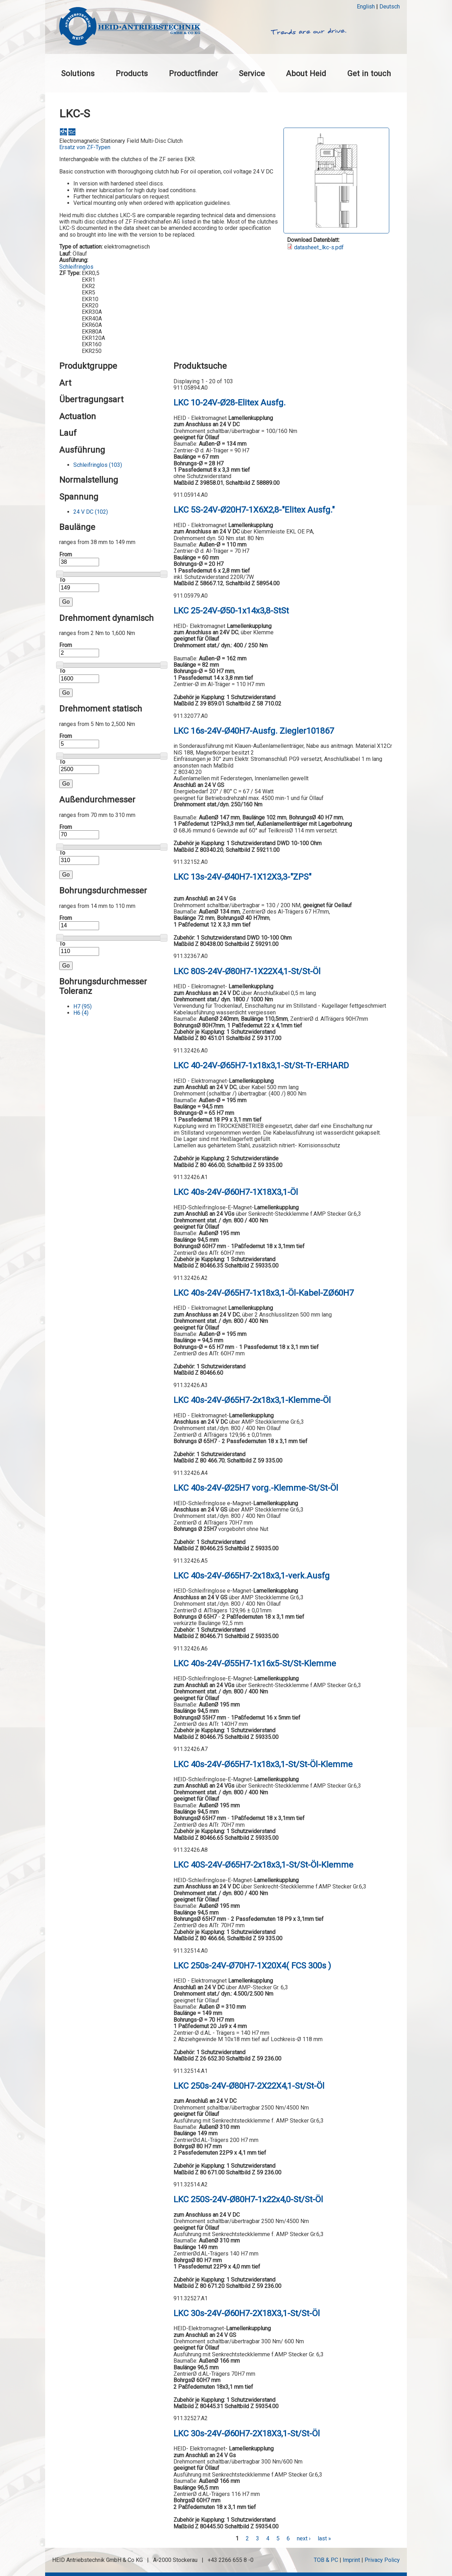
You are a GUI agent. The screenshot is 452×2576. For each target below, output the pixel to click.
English (366, 6)
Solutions (77, 73)
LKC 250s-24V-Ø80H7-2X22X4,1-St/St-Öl (248, 2086)
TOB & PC (326, 2560)
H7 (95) (82, 1006)
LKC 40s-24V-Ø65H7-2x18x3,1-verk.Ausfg (251, 1576)
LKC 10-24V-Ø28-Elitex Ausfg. (229, 403)
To (62, 580)
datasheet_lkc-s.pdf (319, 247)
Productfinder (193, 73)
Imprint (351, 2560)
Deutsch (389, 6)
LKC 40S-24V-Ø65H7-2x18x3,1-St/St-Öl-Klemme (263, 1865)
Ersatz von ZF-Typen (84, 147)
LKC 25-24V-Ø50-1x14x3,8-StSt (231, 611)
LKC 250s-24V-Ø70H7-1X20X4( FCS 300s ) (252, 1966)
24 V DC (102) (90, 511)
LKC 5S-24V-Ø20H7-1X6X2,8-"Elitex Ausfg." (254, 510)
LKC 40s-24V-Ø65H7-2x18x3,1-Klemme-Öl (252, 1400)
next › (304, 2538)
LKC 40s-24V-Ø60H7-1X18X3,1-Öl (235, 1192)
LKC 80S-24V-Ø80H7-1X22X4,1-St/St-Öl (246, 971)
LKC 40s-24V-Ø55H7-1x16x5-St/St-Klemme (254, 1663)
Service (252, 73)
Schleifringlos (76, 266)
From (65, 554)
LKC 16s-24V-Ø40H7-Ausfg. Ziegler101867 (253, 731)
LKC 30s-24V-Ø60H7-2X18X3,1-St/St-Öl (246, 2313)
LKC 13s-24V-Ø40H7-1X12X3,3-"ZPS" (242, 877)
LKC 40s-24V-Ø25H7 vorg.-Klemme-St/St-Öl (255, 1488)
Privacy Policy (382, 2560)
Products (132, 73)
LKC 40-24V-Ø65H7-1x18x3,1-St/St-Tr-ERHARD (261, 1065)
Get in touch (369, 73)
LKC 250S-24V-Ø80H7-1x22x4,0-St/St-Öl (248, 2199)
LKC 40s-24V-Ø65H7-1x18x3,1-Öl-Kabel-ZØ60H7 (263, 1293)
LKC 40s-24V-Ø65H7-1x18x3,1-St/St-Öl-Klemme (263, 1764)
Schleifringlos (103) (97, 465)
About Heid (306, 73)
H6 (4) (80, 1012)
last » (324, 2538)
